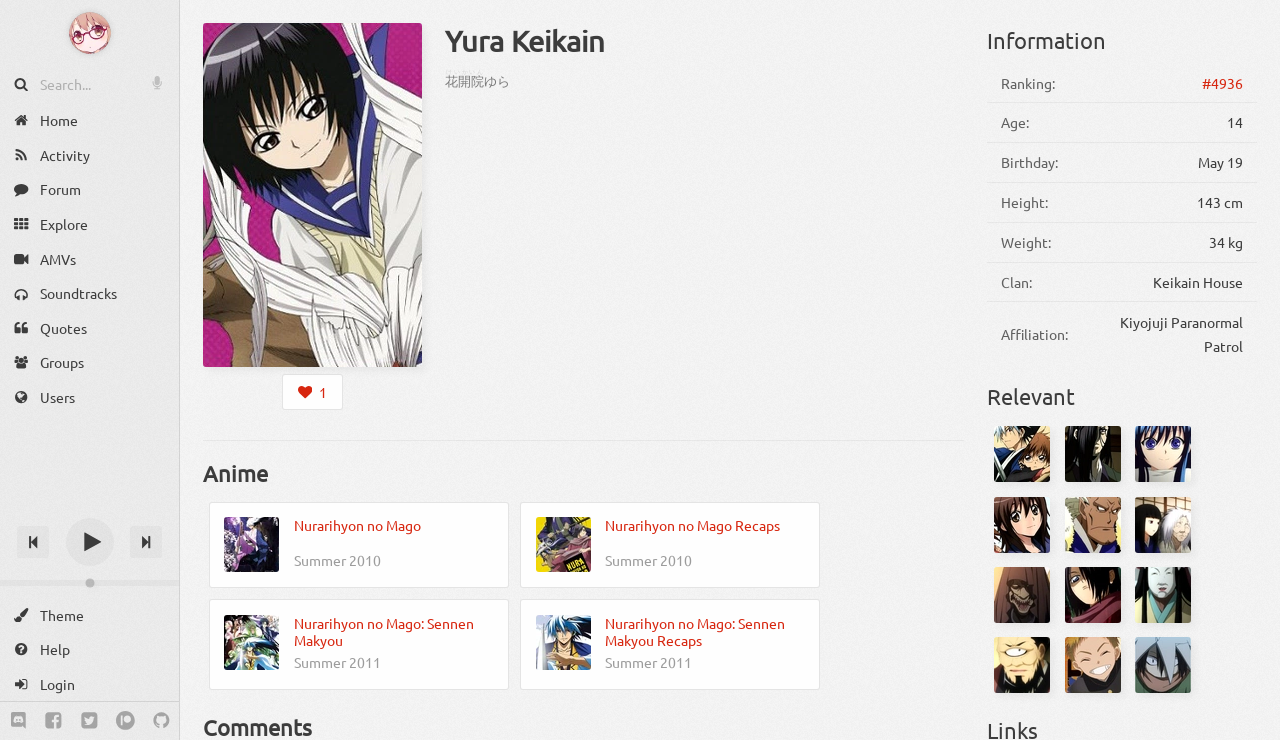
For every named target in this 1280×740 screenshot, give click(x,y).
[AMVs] (89, 258)
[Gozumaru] (1093, 595)
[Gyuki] (1093, 454)
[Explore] (89, 224)
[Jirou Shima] (1093, 665)
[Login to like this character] (312, 392)
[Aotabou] (1093, 525)
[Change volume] (89, 583)
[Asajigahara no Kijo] (1163, 525)
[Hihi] (1163, 595)
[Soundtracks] (89, 293)
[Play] (90, 542)
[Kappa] (1163, 665)
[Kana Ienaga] (1022, 525)
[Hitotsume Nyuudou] (1022, 665)
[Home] (89, 120)
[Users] (89, 397)
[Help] (89, 649)
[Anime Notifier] (90, 33)
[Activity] (89, 155)
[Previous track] (33, 542)
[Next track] (146, 542)
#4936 (1222, 83)
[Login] (89, 684)
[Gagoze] (1022, 595)
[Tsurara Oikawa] (1163, 454)
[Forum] (89, 189)
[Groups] (89, 362)
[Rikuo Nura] (1022, 454)
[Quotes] (89, 328)
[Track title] (89, 506)
